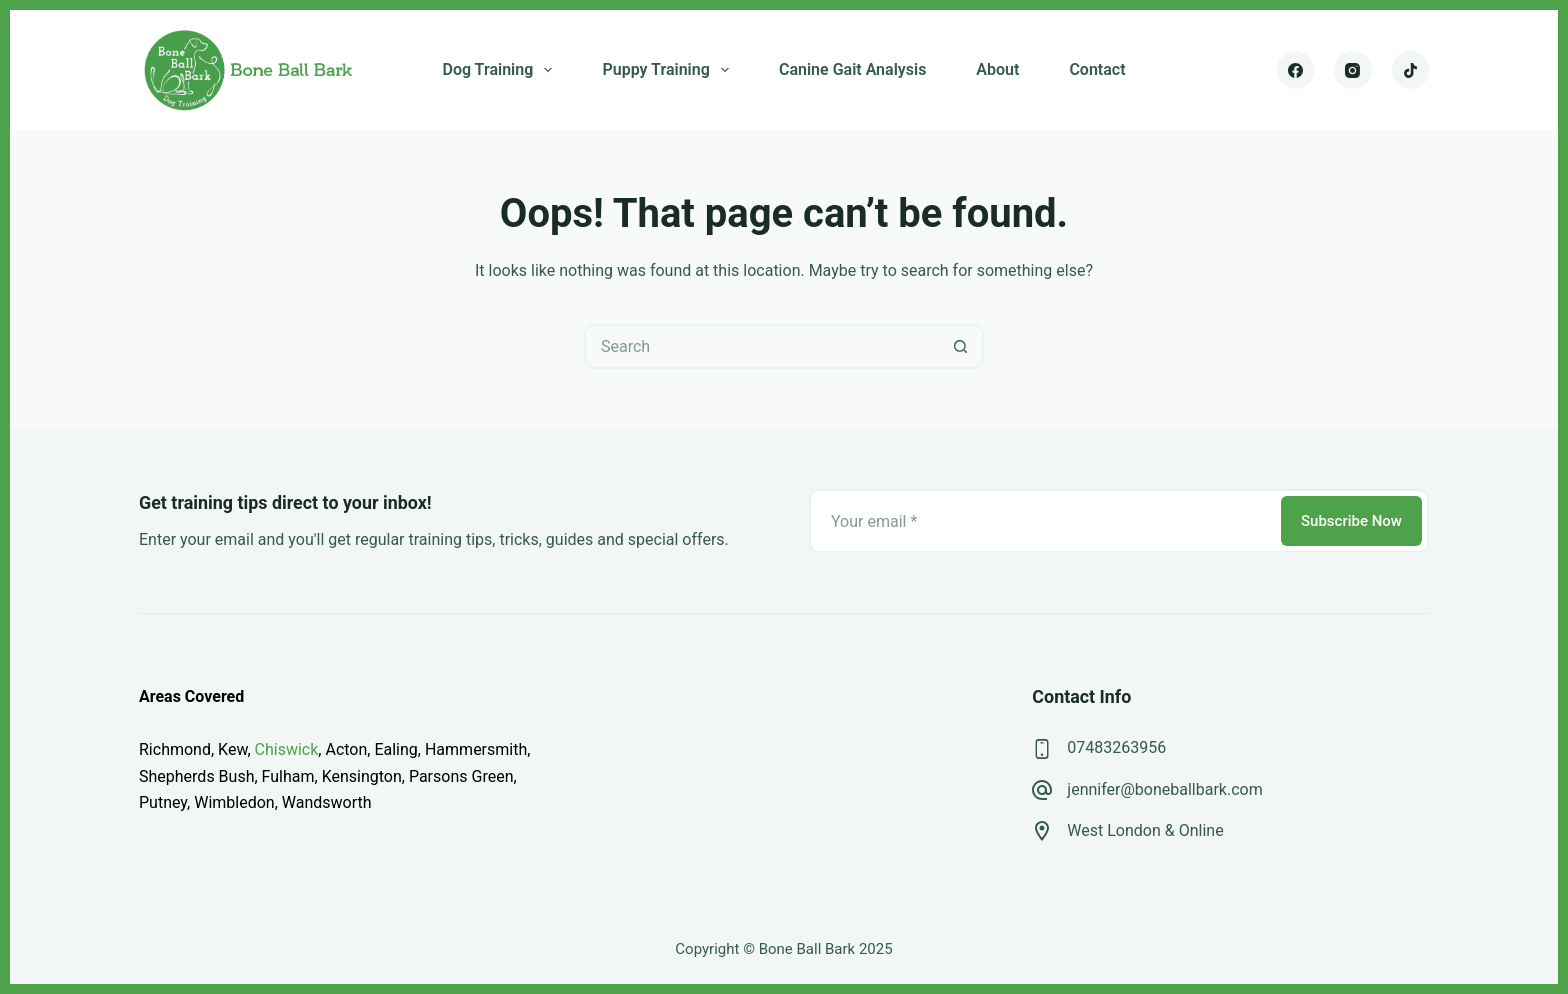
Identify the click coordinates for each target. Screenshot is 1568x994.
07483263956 (1116, 747)
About (997, 69)
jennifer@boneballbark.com (1164, 789)
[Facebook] (1296, 70)
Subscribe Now (1351, 521)
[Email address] (1043, 521)
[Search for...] (761, 346)
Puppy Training (669, 70)
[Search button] (961, 346)
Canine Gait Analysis (852, 69)
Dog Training (501, 70)
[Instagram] (1353, 70)
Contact (1097, 69)
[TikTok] (1411, 70)
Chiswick (287, 749)
